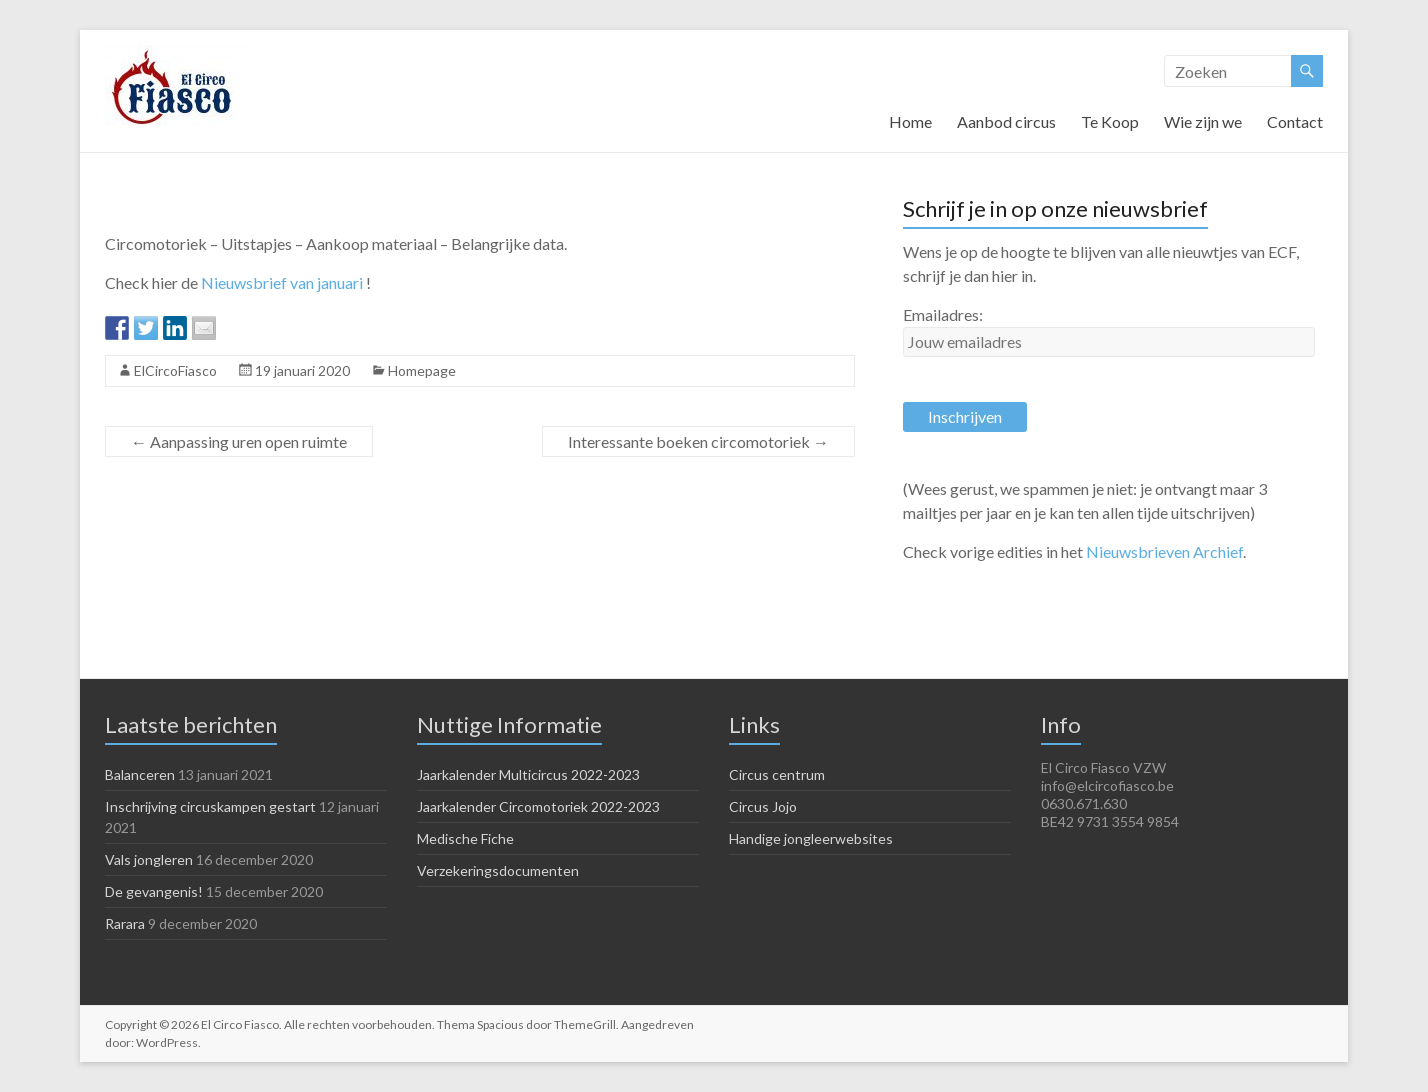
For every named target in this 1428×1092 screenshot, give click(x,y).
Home (910, 121)
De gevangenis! (154, 891)
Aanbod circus (1006, 121)
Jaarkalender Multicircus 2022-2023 (528, 774)
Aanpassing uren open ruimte (239, 441)
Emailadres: (943, 314)
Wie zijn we (1203, 121)
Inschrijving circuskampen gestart (210, 806)
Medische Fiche (465, 838)
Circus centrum (777, 774)
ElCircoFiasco (175, 370)
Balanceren (140, 774)
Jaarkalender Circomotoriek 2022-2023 (538, 806)
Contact (1295, 121)
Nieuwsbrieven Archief (1164, 551)
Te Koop (1110, 121)
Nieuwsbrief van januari (282, 282)
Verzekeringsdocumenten (498, 870)
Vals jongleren (149, 859)
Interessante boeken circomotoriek (698, 441)
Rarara (125, 923)
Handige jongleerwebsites (811, 838)
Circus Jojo (763, 806)
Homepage (422, 370)
